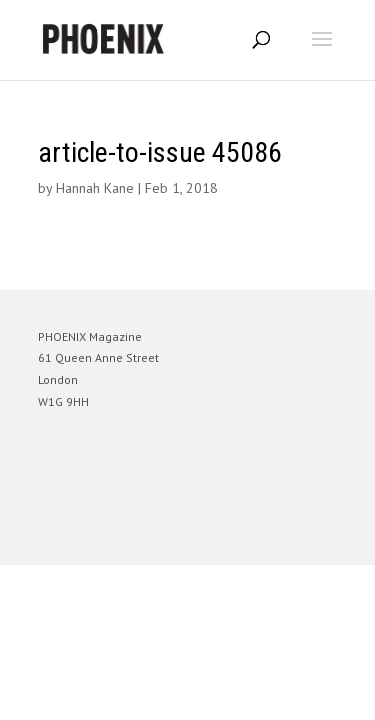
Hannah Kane (95, 188)
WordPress (284, 540)
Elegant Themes (160, 540)
